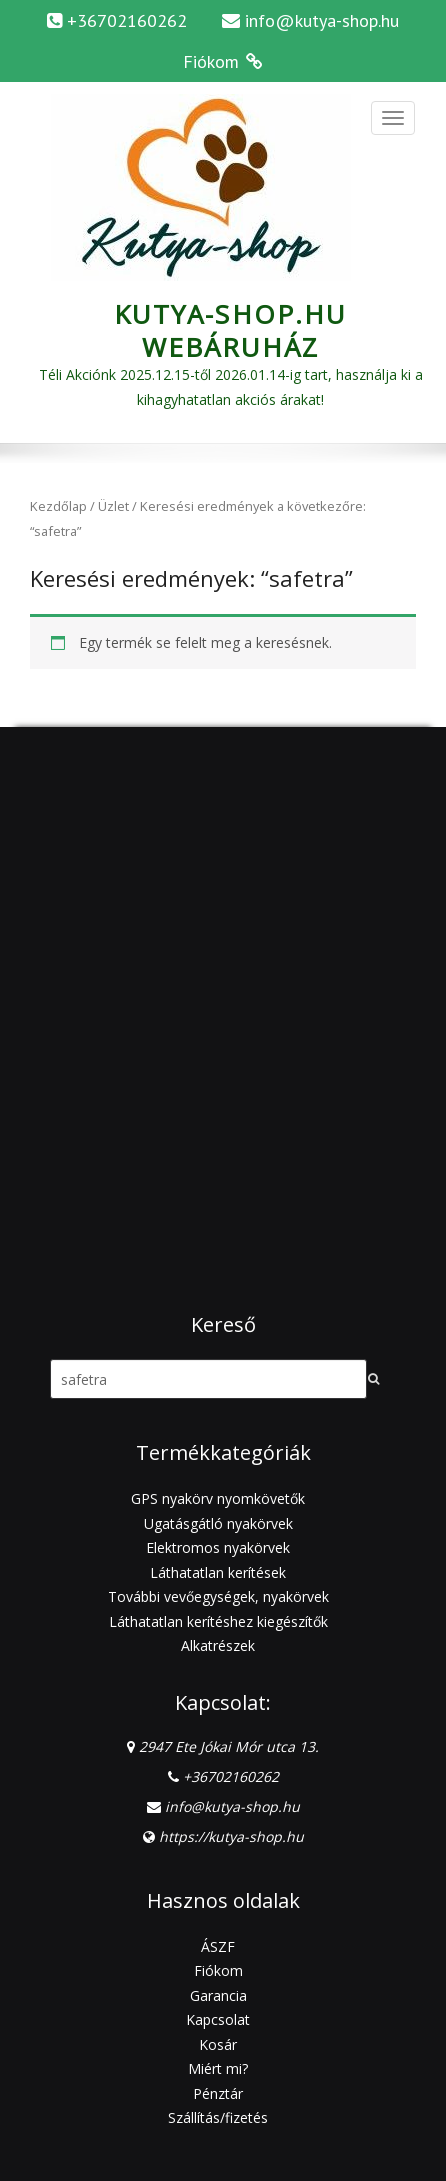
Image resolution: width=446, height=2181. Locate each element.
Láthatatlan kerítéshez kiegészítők (218, 1621)
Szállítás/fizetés (218, 2117)
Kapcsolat (218, 2019)
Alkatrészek (218, 1645)
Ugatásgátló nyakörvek (218, 1523)
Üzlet (113, 506)
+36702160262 (231, 1776)
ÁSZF (218, 1946)
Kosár (218, 2044)
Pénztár (218, 2093)
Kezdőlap (58, 506)
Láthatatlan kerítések (218, 1572)
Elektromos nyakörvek (218, 1547)
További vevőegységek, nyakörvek (218, 1596)
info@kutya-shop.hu (322, 20)
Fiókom (218, 1970)
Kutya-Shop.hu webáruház (230, 330)
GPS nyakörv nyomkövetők (218, 1498)
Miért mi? (218, 2068)
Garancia (218, 1995)
